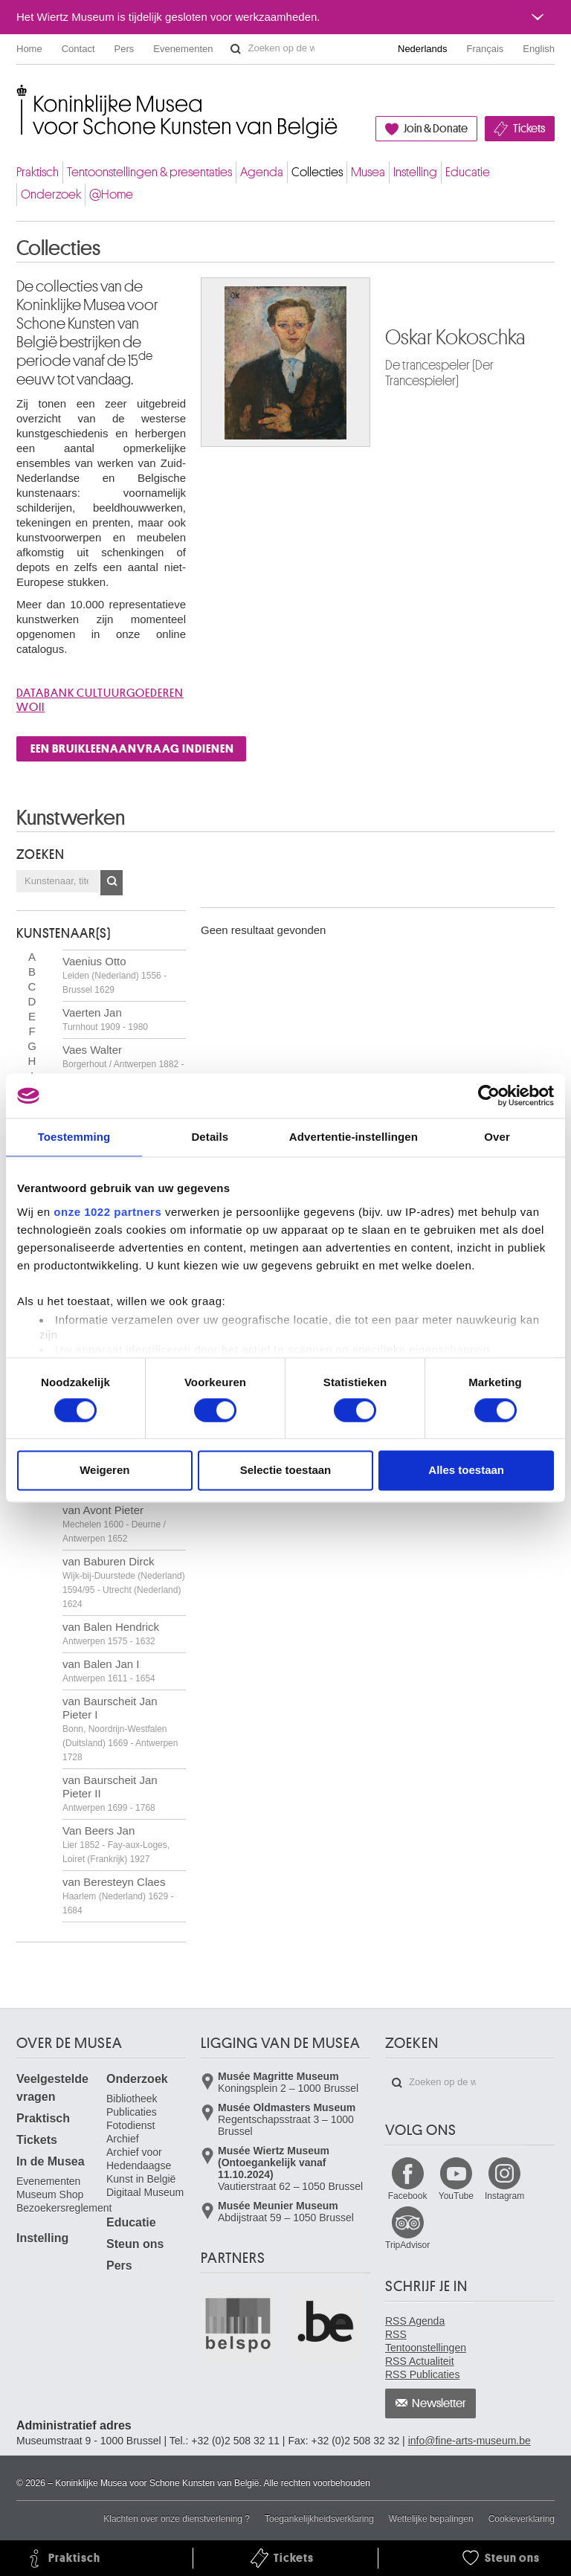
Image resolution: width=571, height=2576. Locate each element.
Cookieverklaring (521, 2519)
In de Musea (50, 2161)
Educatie (467, 172)
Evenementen (183, 48)
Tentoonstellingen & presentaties (149, 172)
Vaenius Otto (114, 975)
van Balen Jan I (108, 1671)
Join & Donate (436, 129)
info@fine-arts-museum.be (469, 2441)
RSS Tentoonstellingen (425, 2341)
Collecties (317, 172)
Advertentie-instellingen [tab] (353, 1136)
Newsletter (439, 2403)
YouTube (456, 2196)
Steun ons (135, 2244)
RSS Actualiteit (419, 2361)
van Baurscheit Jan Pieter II (110, 1793)
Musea (368, 172)
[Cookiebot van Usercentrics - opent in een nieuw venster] (489, 1095)
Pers (124, 48)
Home (29, 48)
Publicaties (131, 2112)
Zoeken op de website (236, 49)
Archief (122, 2139)
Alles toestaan (466, 1470)
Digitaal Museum (145, 2192)
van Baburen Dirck (123, 1582)
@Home (111, 194)
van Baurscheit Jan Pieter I (120, 1728)
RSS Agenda (415, 2321)
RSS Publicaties (422, 2374)
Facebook (408, 2196)
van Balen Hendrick (110, 1633)
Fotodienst (130, 2125)
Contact (78, 48)
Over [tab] (497, 1136)
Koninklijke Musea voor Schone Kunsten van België (19, 96)
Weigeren (104, 1470)
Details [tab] (209, 1136)
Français (485, 48)
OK (111, 882)
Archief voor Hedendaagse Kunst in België (140, 2165)
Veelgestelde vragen (52, 2088)
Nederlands (423, 48)
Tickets (529, 129)
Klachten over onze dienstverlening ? (176, 2519)
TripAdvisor (407, 2245)
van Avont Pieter (114, 1524)
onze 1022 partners (107, 1211)
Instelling (415, 172)
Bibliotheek (132, 2099)
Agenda (261, 172)
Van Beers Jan (116, 1844)
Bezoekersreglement (64, 2208)
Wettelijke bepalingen (431, 2519)
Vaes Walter (123, 1063)
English (539, 48)
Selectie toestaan (286, 1470)
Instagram (504, 2196)
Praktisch (37, 172)
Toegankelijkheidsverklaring (319, 2519)
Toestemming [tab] (74, 1136)
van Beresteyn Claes (117, 1895)
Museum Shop (49, 2194)
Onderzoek (51, 194)
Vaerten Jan (105, 1019)
